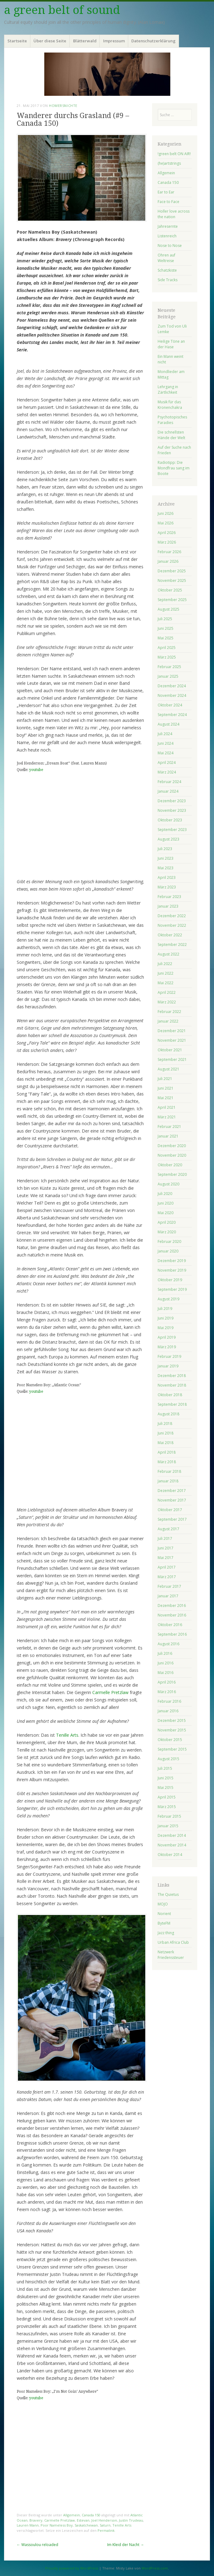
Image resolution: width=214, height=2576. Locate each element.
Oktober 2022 (170, 935)
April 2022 (167, 992)
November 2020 (172, 1155)
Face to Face (168, 201)
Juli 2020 (165, 1193)
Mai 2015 (165, 1787)
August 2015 (168, 1758)
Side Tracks (167, 279)
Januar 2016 (168, 1711)
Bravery (35, 2520)
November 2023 (172, 810)
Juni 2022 (165, 973)
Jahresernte (168, 226)
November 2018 (172, 1385)
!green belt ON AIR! (174, 153)
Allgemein (71, 2515)
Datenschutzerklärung (153, 41)
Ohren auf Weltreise (166, 257)
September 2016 (172, 1634)
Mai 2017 (165, 1557)
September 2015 (172, 1749)
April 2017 (167, 1567)
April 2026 (167, 532)
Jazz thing (166, 1932)
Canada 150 (91, 2515)
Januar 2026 (168, 561)
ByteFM (164, 1923)
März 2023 (167, 887)
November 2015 (172, 1730)
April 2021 (167, 1107)
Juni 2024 (165, 743)
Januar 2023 (168, 906)
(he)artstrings (169, 163)
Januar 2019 (168, 1366)
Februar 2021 (169, 1126)
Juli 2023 (165, 848)
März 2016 (167, 1691)
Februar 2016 (169, 1701)
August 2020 (168, 1184)
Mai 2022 (165, 982)
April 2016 (167, 1682)
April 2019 (167, 1337)
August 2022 (168, 954)
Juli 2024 (165, 733)
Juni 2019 (165, 1318)
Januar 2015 (168, 1825)
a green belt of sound (62, 10)
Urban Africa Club (173, 1942)
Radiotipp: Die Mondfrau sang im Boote (174, 468)
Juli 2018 (165, 1423)
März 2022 (167, 1002)
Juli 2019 (165, 1308)
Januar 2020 (168, 1251)
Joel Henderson (104, 2520)
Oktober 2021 (170, 1050)
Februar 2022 (169, 1011)
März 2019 (167, 1346)
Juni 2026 (165, 513)
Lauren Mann (28, 2525)
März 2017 (167, 1576)
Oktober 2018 (170, 1394)
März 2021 (167, 1117)
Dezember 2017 (172, 1490)
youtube (36, 770)
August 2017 (168, 1529)
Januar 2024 (168, 791)
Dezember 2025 (172, 571)
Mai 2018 (165, 1442)
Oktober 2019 (170, 1279)
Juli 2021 (165, 1078)
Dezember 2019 (172, 1260)
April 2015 (167, 1797)
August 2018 (168, 1414)
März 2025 (167, 657)
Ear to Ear (166, 192)
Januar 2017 (168, 1596)
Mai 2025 (165, 638)
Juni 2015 (165, 1778)
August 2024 (168, 724)
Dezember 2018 (172, 1375)
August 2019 (168, 1299)
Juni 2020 (165, 1203)
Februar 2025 (169, 666)
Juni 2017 (165, 1548)
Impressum (114, 41)
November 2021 (172, 1040)
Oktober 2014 (170, 1854)
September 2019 (172, 1289)
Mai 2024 (165, 753)
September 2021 (172, 1059)
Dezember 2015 (172, 1720)
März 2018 (167, 1461)
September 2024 (172, 714)
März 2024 (167, 772)
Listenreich (167, 236)
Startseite (17, 41)
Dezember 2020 (172, 1145)
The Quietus (168, 1894)
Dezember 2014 (172, 1835)
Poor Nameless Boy (57, 2525)
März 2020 (167, 1232)
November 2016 (172, 1615)
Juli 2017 (165, 1538)
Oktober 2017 (170, 1509)
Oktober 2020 (170, 1164)
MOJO (163, 1904)
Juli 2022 (165, 963)
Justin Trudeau (131, 2520)
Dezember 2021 (172, 1030)
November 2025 (172, 580)
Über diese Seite (49, 41)
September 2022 (172, 944)
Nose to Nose (170, 245)
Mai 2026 (165, 523)
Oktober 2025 (170, 590)
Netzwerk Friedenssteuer (171, 1954)
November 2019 (172, 1270)
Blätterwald (85, 41)
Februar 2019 (169, 1356)
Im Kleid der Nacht (125, 2544)
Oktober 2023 (170, 820)
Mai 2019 (165, 1327)
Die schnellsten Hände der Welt (171, 435)
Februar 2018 (169, 1471)
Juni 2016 (165, 1663)
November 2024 (172, 695)
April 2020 (167, 1222)
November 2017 (172, 1500)
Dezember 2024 (172, 685)
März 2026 (167, 542)
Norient (164, 1913)
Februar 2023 (169, 896)
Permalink (106, 2530)
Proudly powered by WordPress (71, 2568)
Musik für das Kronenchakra (170, 404)
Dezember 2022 (172, 915)
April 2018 (167, 1452)
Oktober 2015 (170, 1739)
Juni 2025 (165, 628)
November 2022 (172, 925)
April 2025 (167, 647)
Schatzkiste (167, 270)
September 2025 (172, 599)
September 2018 (172, 1404)
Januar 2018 (168, 1481)
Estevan (83, 2520)
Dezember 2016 (172, 1605)
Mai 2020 (165, 1212)
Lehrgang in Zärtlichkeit (168, 389)
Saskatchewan (86, 2525)
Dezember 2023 (172, 800)
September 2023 (172, 829)
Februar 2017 (169, 1586)
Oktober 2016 (170, 1624)
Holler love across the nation (174, 214)
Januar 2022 (168, 1021)
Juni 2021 (165, 1088)
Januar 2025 (168, 676)
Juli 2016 (165, 1653)
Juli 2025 (165, 618)
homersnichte (63, 105)
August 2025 (168, 609)
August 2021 (168, 1069)
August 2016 (168, 1643)
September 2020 (172, 1174)
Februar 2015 (169, 1816)
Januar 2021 (168, 1136)
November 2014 (172, 1845)
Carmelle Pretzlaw (110, 1692)
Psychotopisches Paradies (172, 419)
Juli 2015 (165, 1768)
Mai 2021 (165, 1097)
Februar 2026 (169, 551)
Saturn (105, 2525)
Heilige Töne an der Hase (171, 344)
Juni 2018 (165, 1433)
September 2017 (172, 1519)
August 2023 (168, 839)
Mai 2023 (165, 868)
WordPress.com (155, 2568)
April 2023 (167, 877)
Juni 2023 (165, 858)
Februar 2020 (169, 1241)
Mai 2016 (165, 1672)
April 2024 (167, 762)
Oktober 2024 (170, 705)
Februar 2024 (169, 781)
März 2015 (167, 1806)
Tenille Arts (67, 1735)
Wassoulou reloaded (37, 2544)
